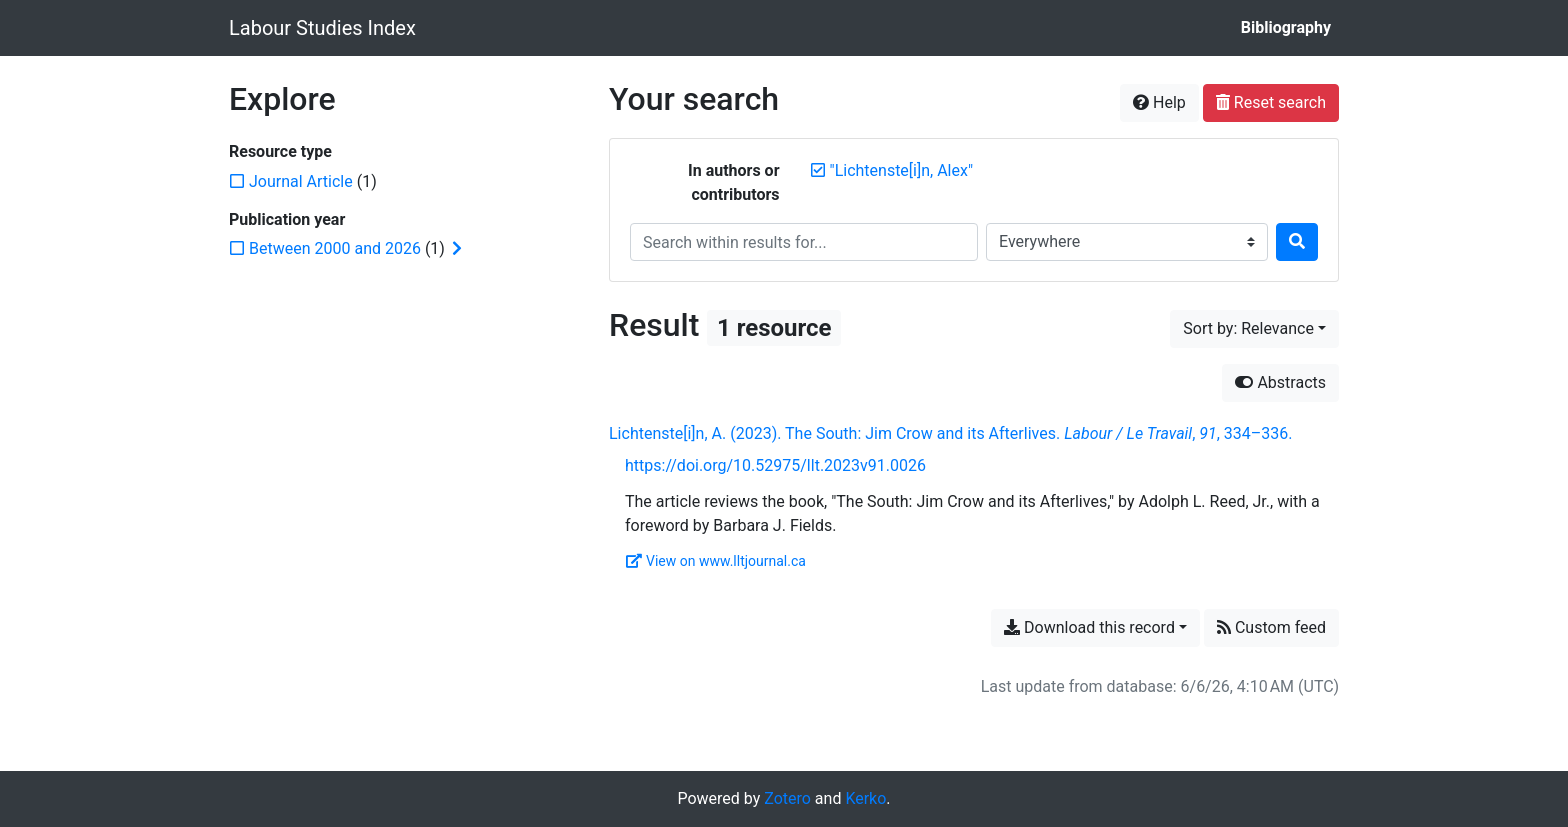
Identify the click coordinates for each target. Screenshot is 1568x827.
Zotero (787, 798)
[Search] (1297, 242)
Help (1159, 102)
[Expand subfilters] (457, 249)
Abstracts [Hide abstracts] (1280, 382)
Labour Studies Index (322, 28)
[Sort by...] (1254, 329)
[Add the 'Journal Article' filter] (301, 181)
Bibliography (1286, 27)
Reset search (1271, 102)
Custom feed (1271, 627)
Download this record (1089, 627)
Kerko (865, 798)
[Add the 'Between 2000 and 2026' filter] (335, 248)
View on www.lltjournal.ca (716, 561)
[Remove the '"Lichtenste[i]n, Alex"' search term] (902, 170)
